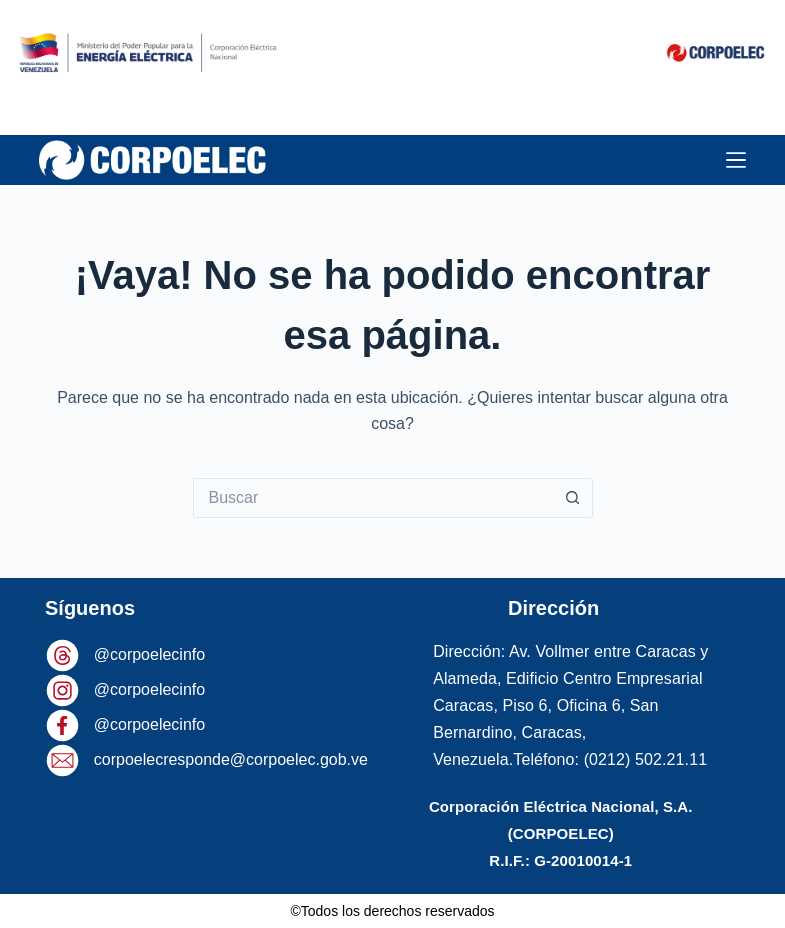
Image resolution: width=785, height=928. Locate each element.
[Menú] (736, 160)
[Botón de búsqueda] (573, 498)
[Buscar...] (373, 498)
